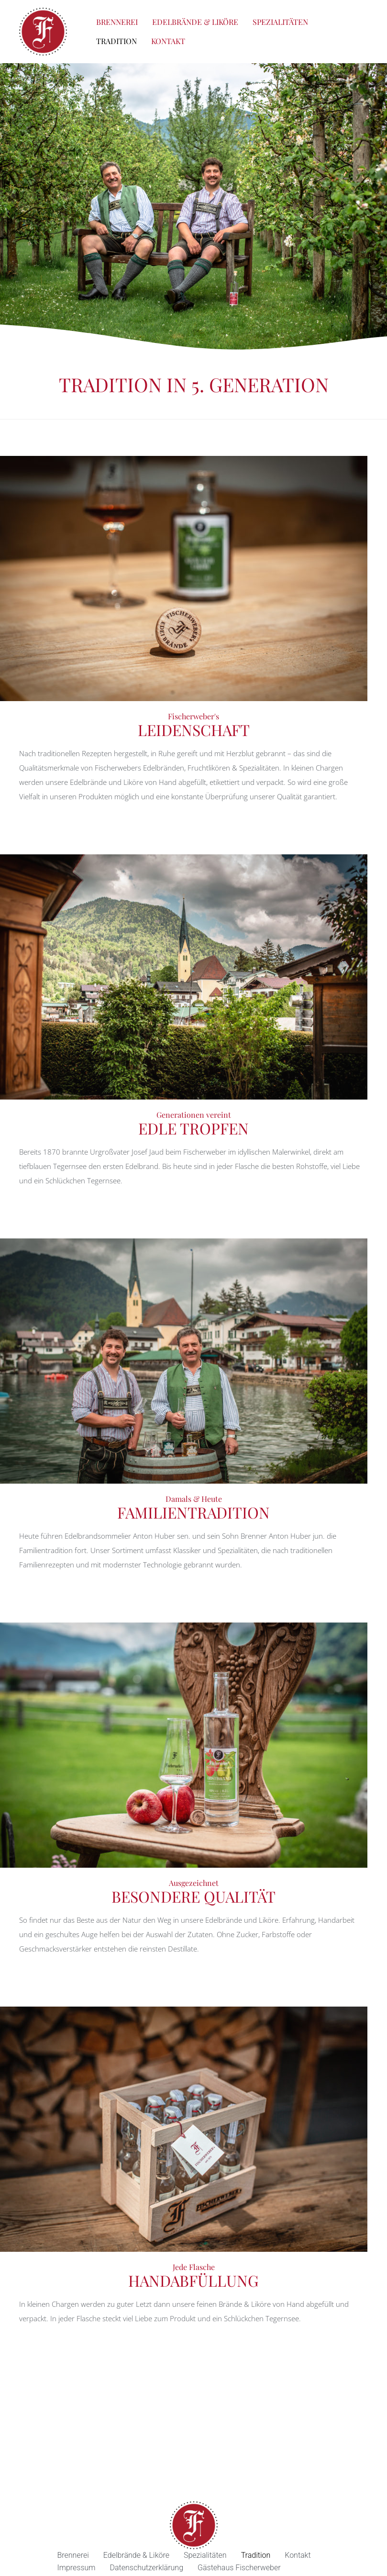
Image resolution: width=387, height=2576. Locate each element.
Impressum (76, 2567)
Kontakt (168, 41)
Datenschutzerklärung (147, 2567)
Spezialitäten (280, 22)
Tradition (116, 41)
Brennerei (117, 22)
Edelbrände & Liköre (195, 22)
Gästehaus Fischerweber (239, 2567)
